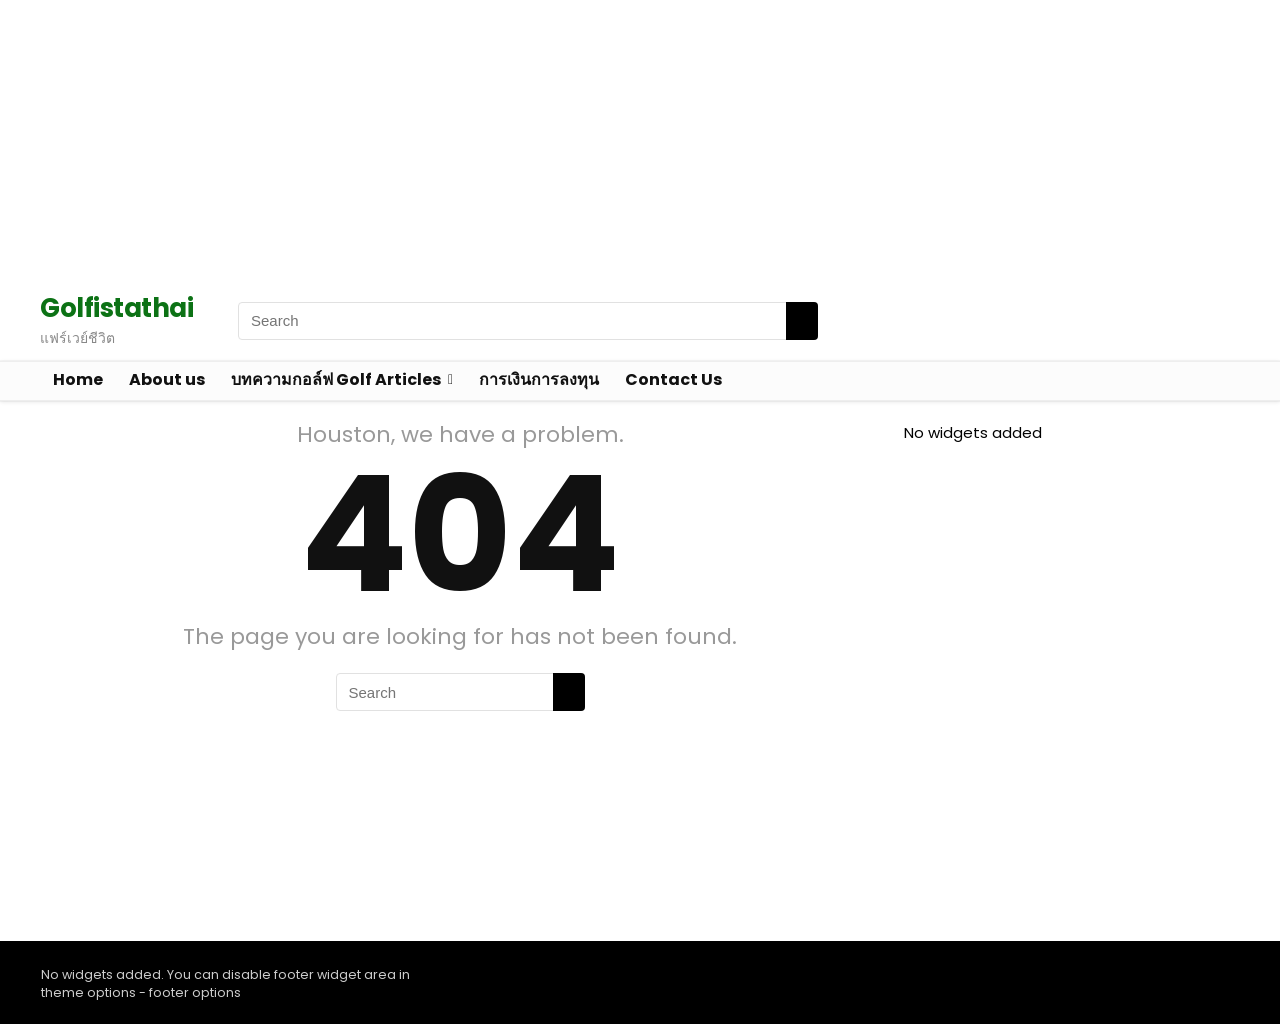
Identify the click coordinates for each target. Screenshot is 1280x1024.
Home (78, 379)
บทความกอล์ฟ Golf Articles (336, 379)
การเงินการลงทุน (539, 379)
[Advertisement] (600, 140)
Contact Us (673, 379)
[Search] (802, 321)
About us (167, 379)
